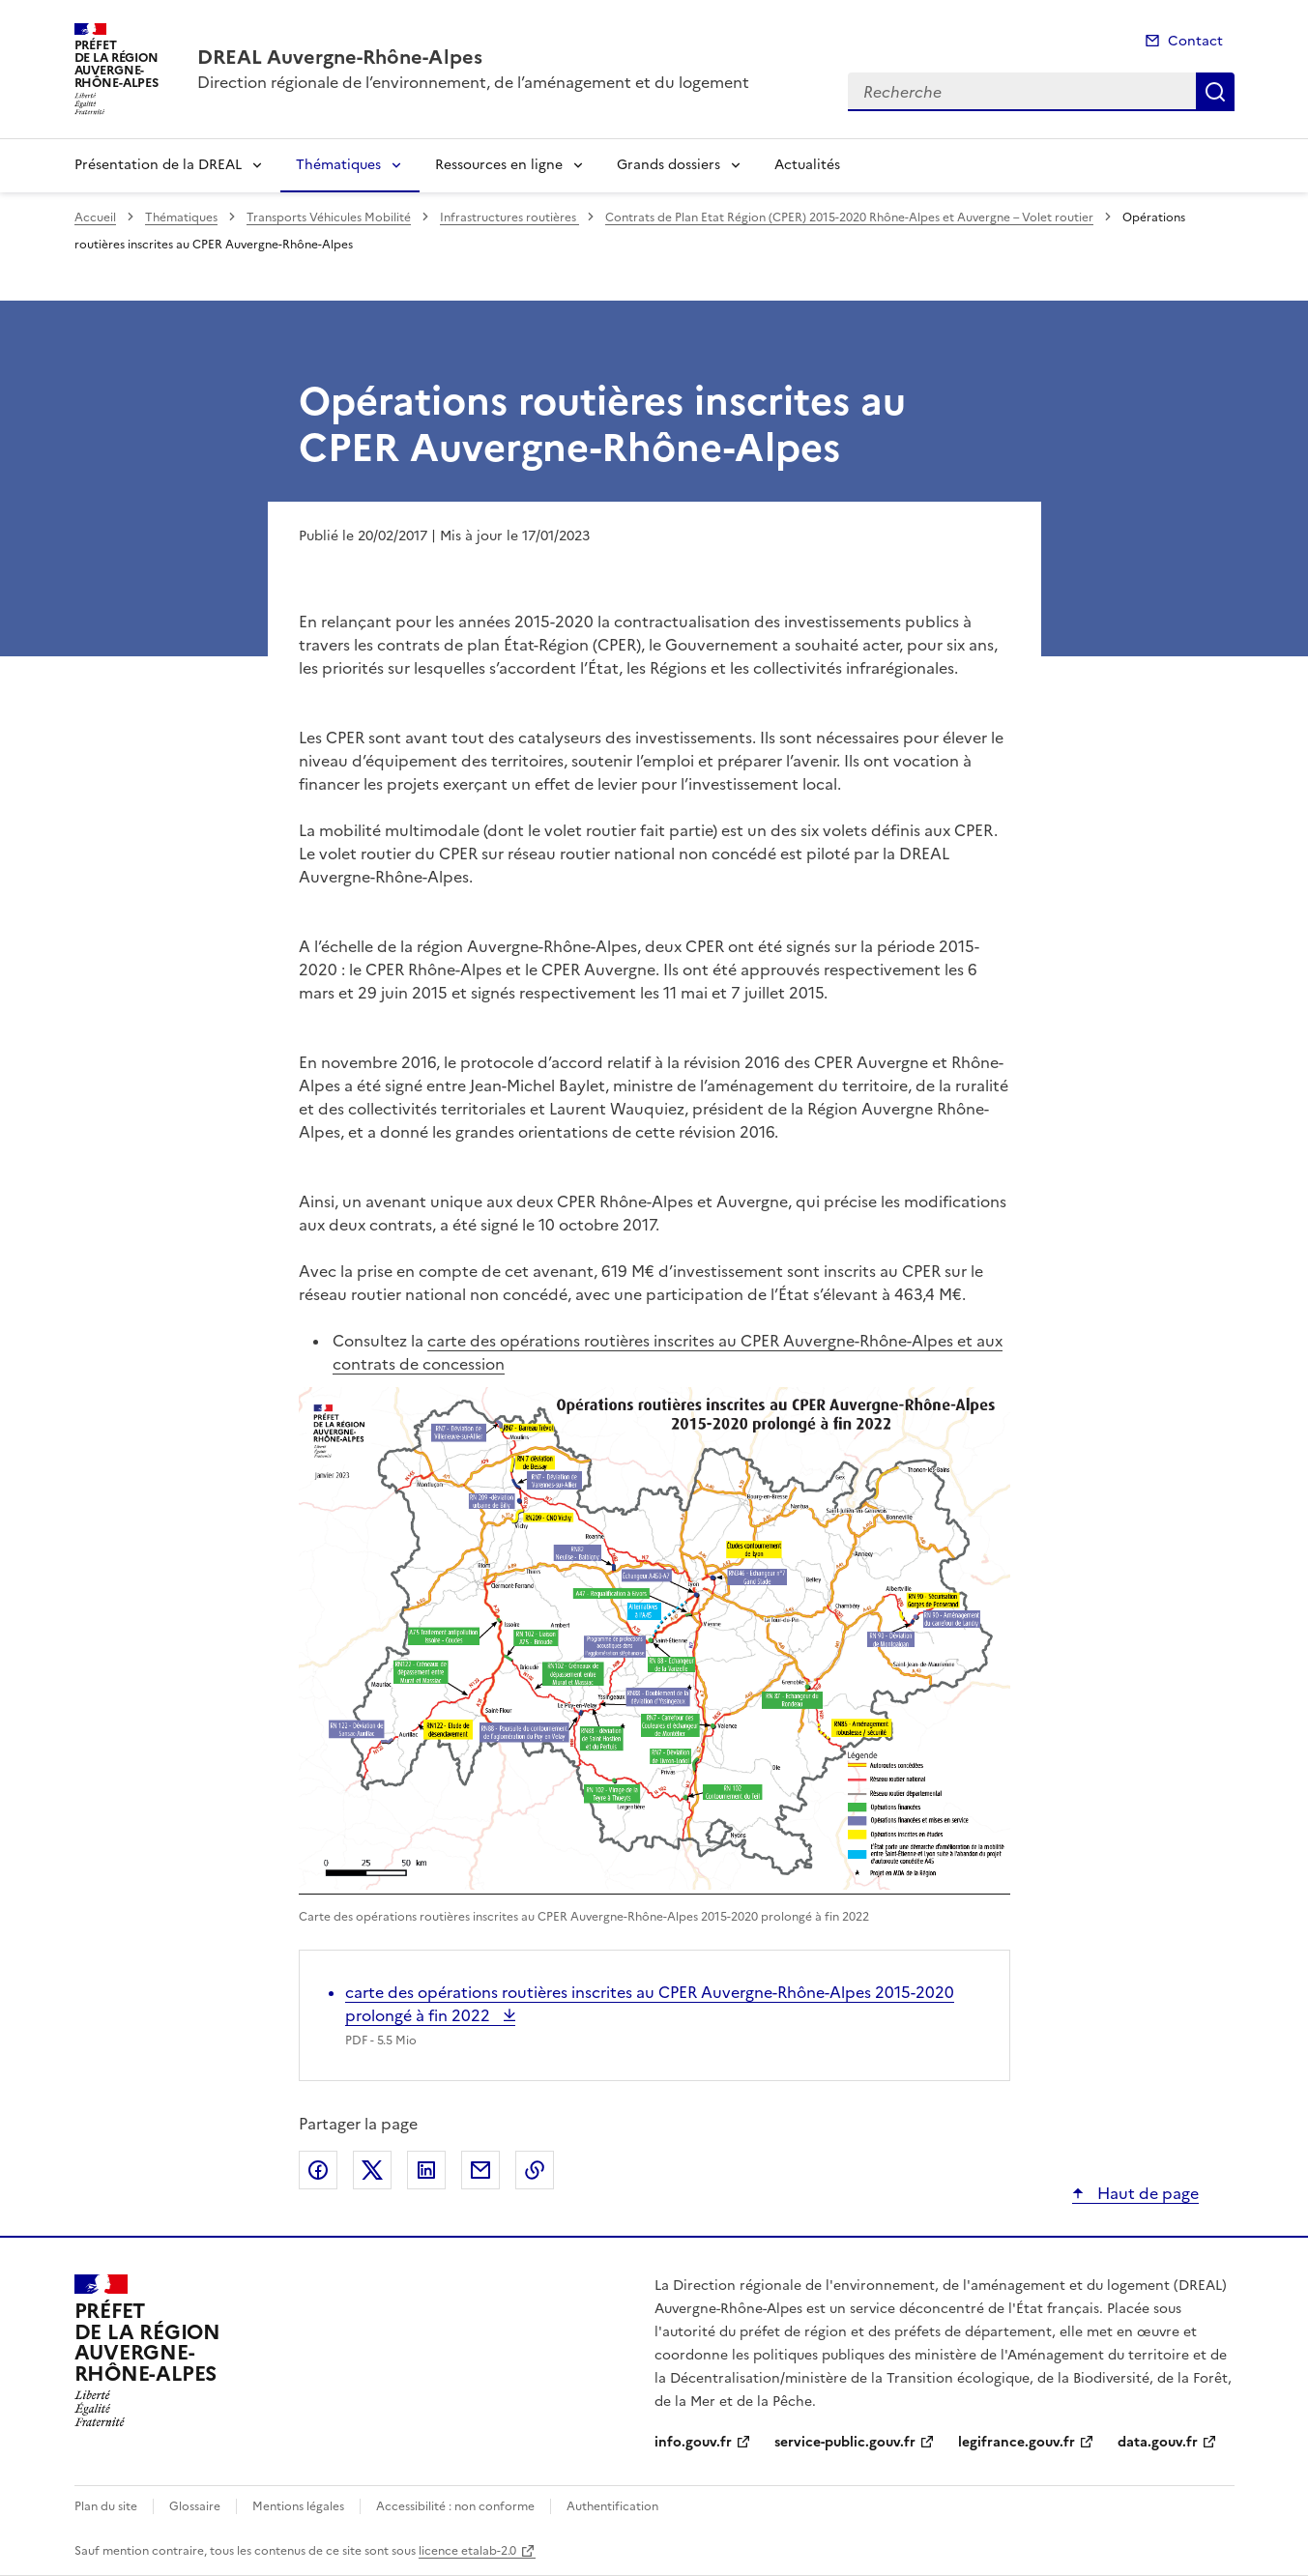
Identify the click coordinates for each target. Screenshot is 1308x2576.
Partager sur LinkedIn (426, 2170)
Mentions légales (298, 2506)
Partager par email (480, 2170)
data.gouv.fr (1158, 2442)
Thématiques (338, 165)
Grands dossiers (668, 165)
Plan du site (105, 2506)
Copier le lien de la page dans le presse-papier (534, 2170)
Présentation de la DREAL (158, 165)
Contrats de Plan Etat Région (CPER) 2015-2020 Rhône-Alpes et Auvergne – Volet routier (849, 217)
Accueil (95, 217)
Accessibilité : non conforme (455, 2506)
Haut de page (1146, 2193)
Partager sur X (372, 2170)
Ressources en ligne (499, 165)
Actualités (807, 165)
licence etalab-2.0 (467, 2551)
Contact (1195, 41)
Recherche (1215, 91)
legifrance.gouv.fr (1016, 2442)
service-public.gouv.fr (845, 2442)
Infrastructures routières (509, 217)
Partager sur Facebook (318, 2170)
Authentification (612, 2506)
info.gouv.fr (693, 2442)
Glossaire (194, 2506)
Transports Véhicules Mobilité (329, 217)
